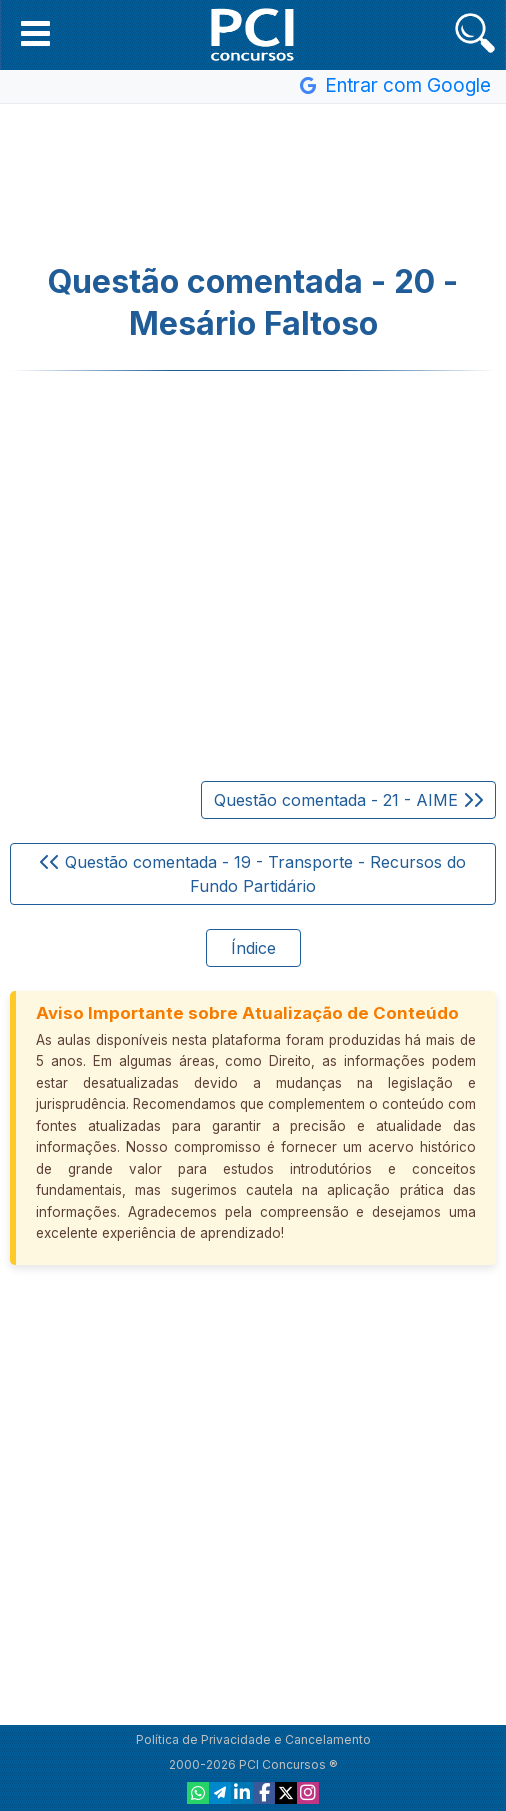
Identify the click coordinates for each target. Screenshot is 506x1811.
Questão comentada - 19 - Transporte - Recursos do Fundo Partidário (253, 874)
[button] (35, 33)
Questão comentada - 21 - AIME (348, 800)
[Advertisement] (253, 184)
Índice (253, 948)
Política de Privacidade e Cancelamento (253, 1739)
